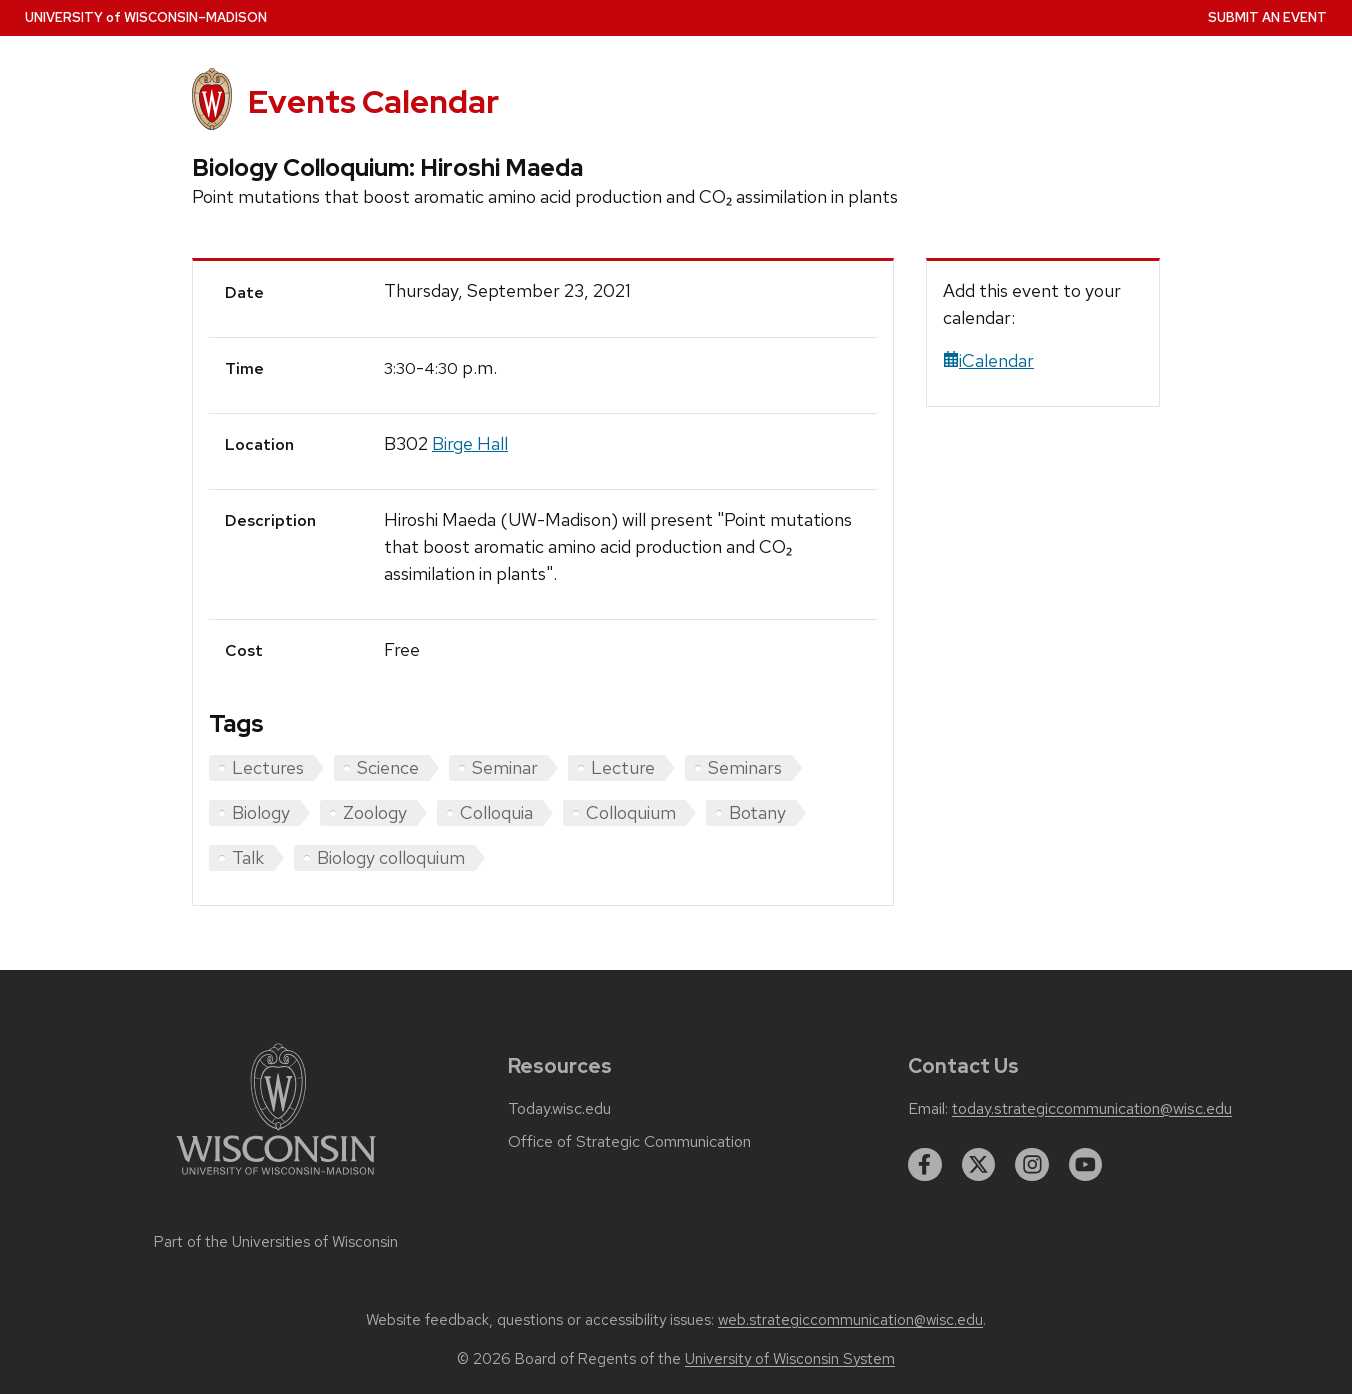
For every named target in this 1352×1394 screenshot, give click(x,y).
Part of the (276, 1242)
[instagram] (1032, 1165)
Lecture (623, 767)
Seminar (505, 767)
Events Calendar (373, 101)
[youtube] (1086, 1165)
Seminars (745, 767)
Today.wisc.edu (559, 1109)
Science (388, 767)
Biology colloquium (391, 857)
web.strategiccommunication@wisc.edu (850, 1320)
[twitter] (979, 1165)
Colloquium (631, 812)
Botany (757, 812)
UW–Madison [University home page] (146, 17)
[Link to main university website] (276, 1178)
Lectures (268, 767)
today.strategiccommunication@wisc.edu (1092, 1109)
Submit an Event (1267, 17)
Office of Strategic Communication (629, 1142)
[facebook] (925, 1165)
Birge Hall (470, 443)
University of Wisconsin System (790, 1359)
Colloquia (496, 812)
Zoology (375, 812)
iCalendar (988, 360)
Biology (261, 812)
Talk (248, 857)
